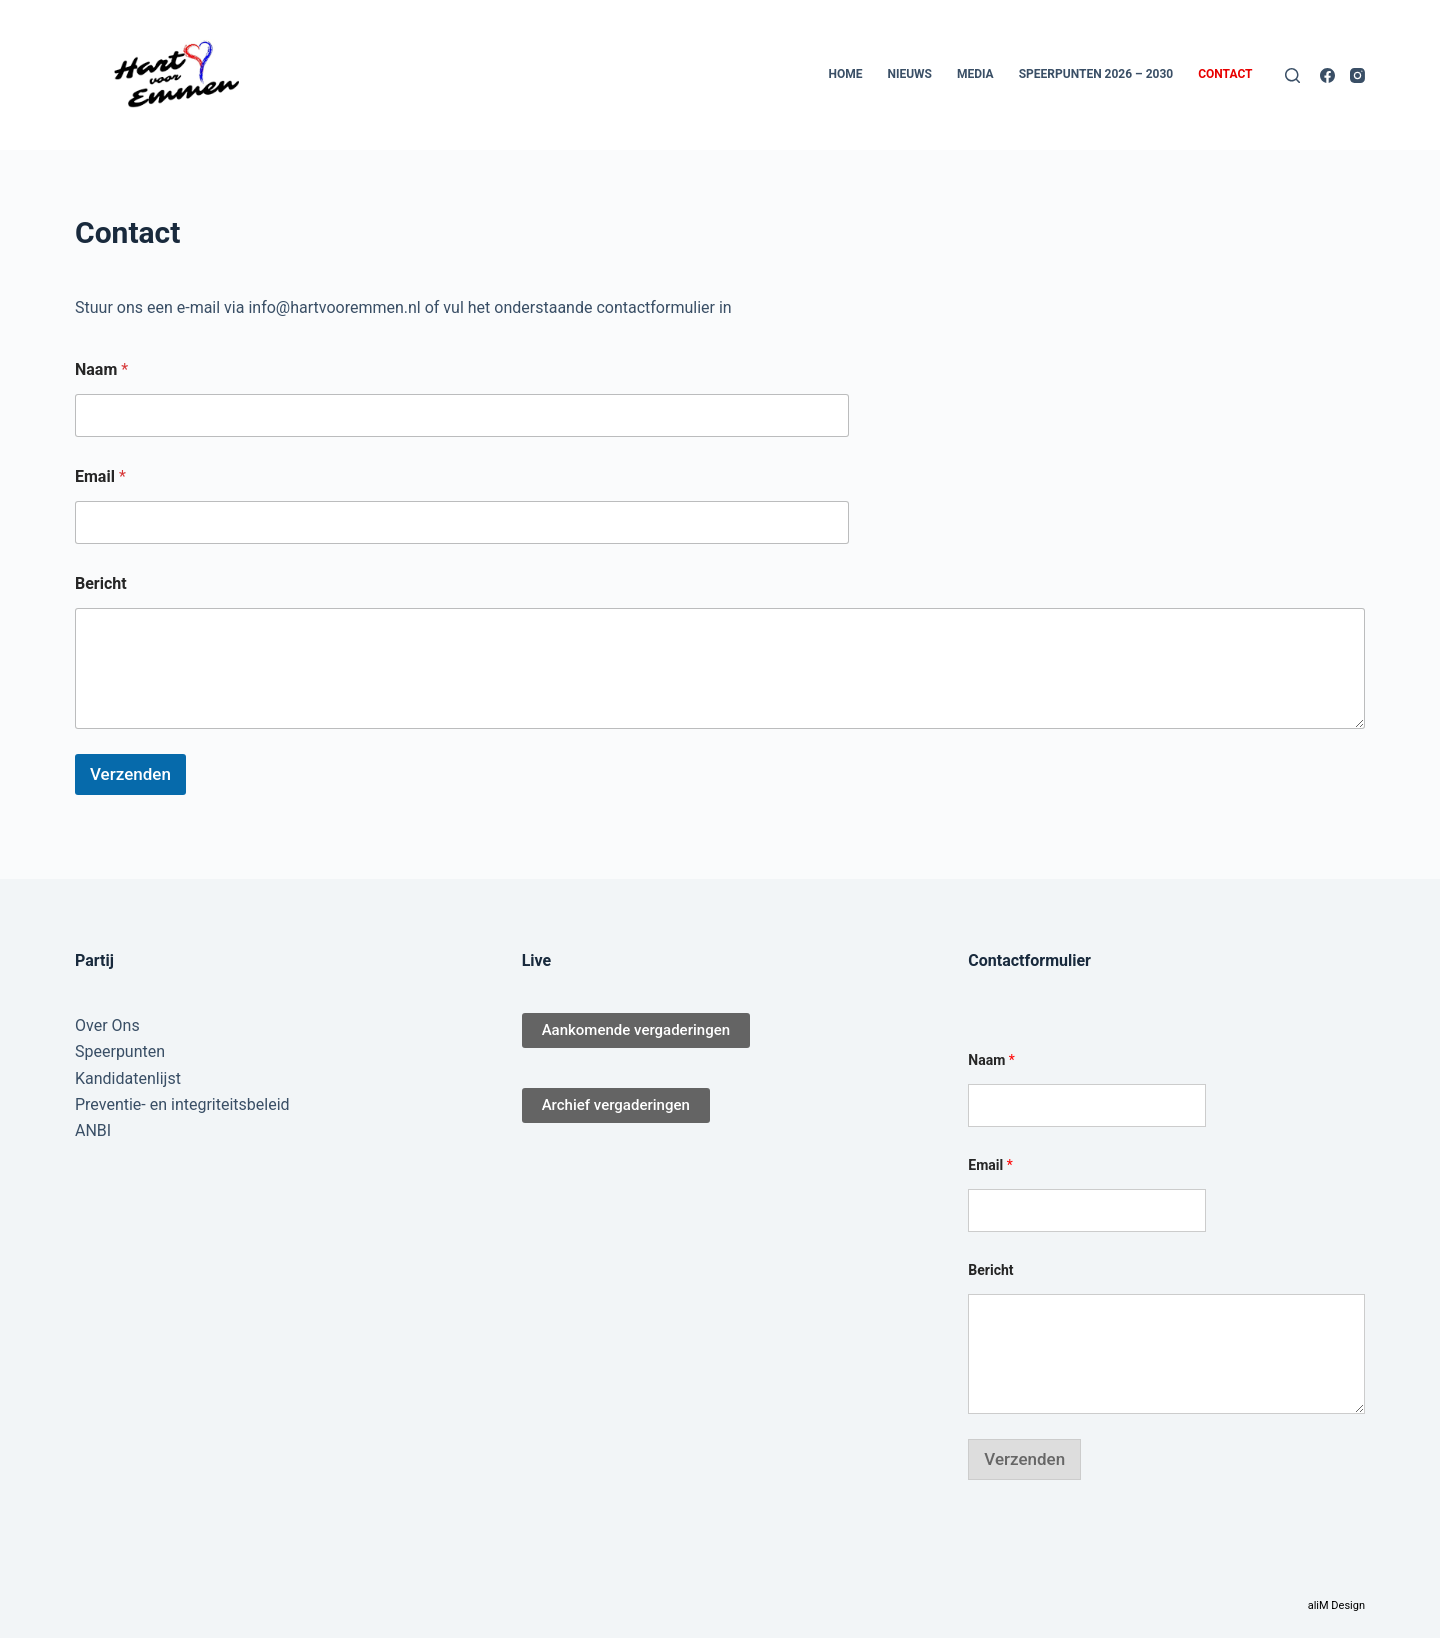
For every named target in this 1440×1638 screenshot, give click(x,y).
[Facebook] (1327, 75)
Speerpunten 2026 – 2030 (1096, 74)
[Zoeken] (1292, 75)
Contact (1225, 74)
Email (100, 476)
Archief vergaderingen (616, 1105)
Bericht (101, 583)
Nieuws (909, 74)
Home (845, 74)
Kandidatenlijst (128, 1078)
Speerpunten (120, 1051)
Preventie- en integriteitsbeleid (182, 1104)
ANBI (93, 1130)
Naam (101, 369)
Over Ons (107, 1025)
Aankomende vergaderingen (636, 1030)
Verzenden (130, 774)
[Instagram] (1357, 75)
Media (975, 74)
